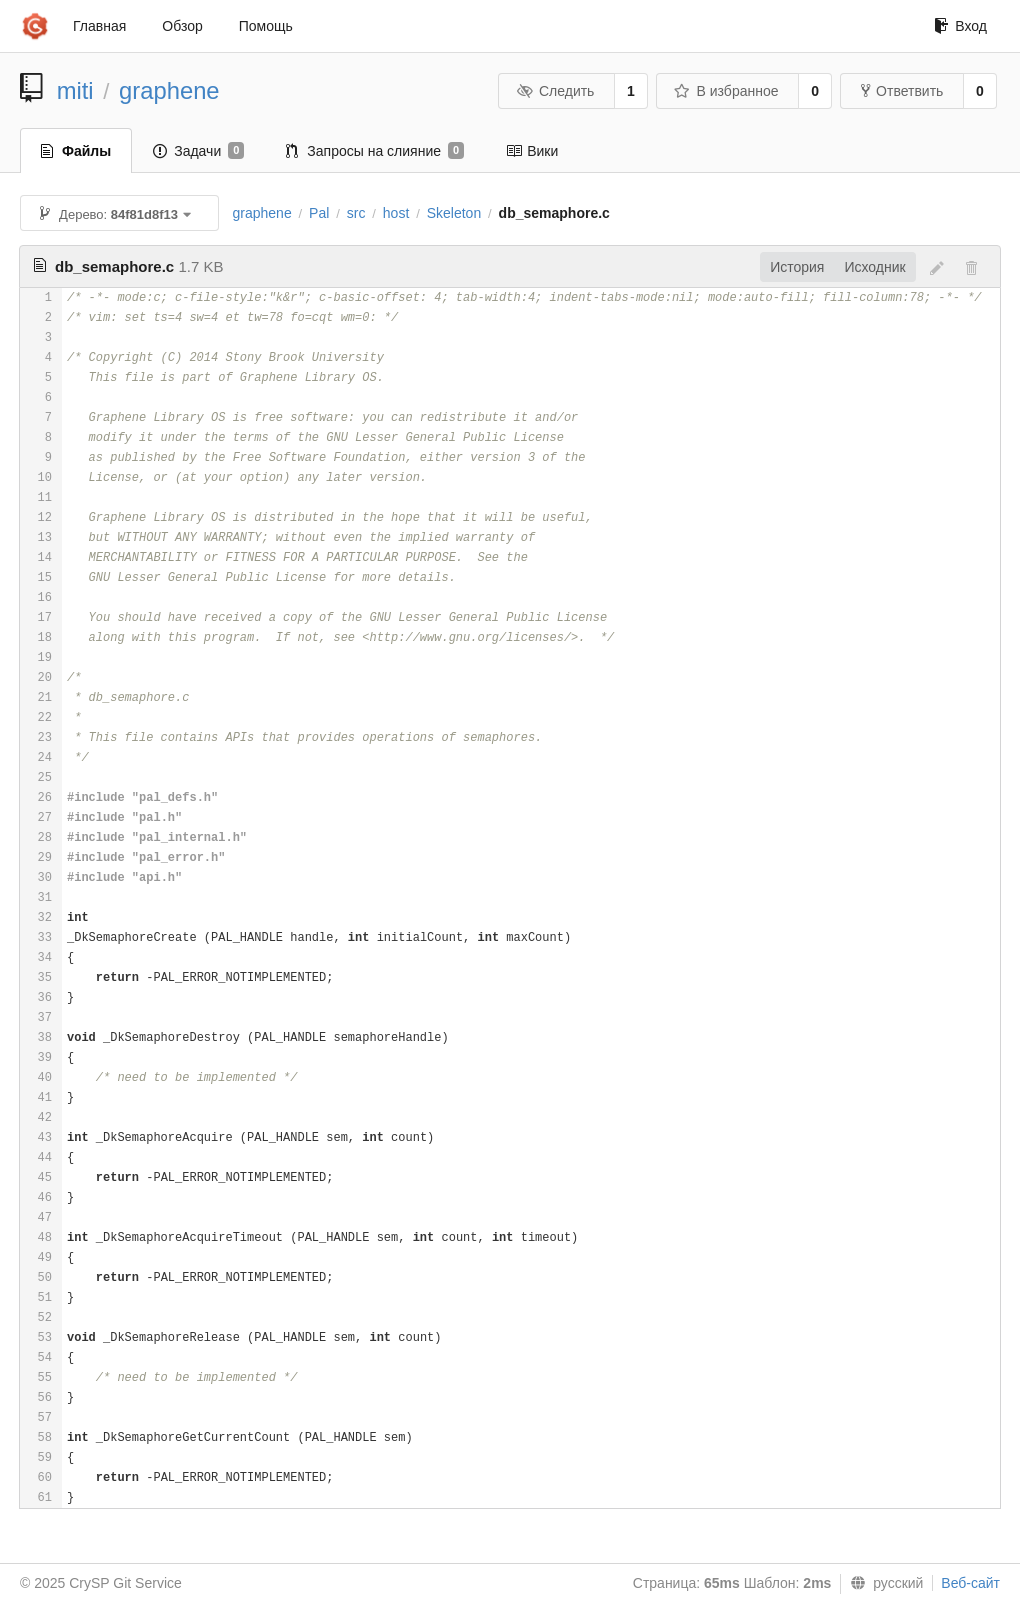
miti (75, 90)
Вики (532, 151)
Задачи (198, 151)
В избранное (726, 91)
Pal (319, 213)
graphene (169, 90)
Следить (555, 91)
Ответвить (902, 91)
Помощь (266, 26)
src (356, 213)
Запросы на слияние (375, 151)
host (396, 213)
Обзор (182, 26)
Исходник (874, 267)
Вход (960, 26)
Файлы (76, 151)
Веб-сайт (970, 1583)
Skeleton (454, 213)
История (797, 267)
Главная (99, 26)
